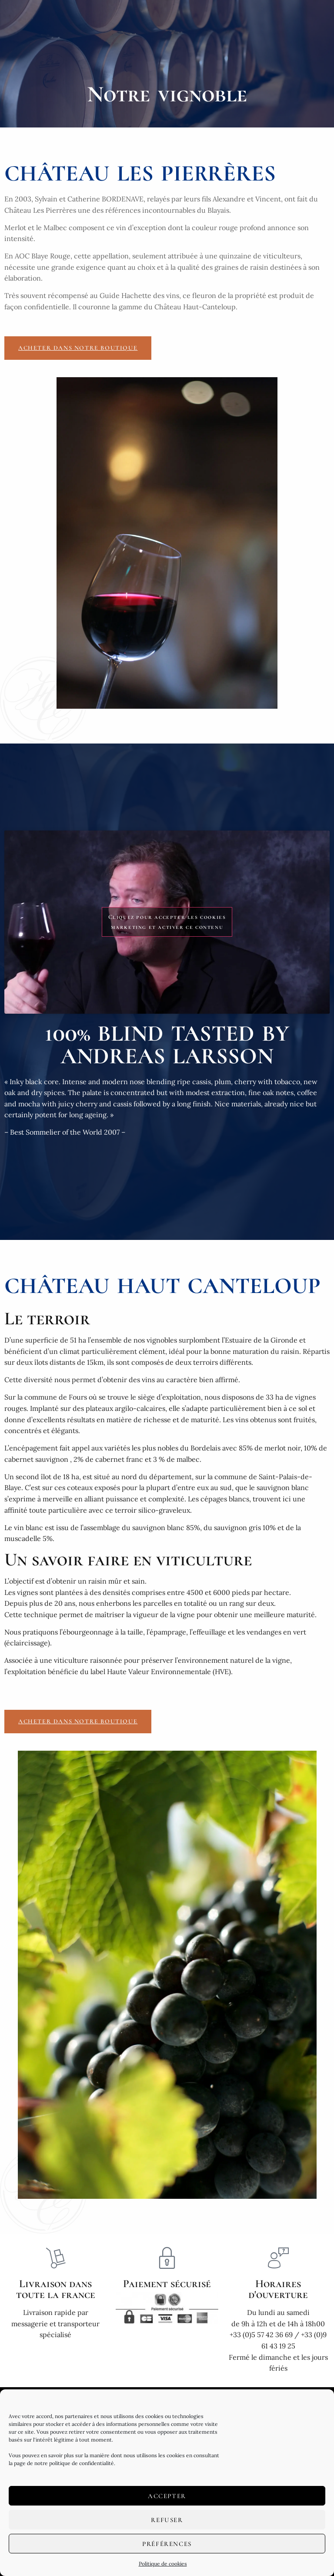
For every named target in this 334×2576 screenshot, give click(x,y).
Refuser (167, 2520)
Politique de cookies (163, 2563)
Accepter (167, 2496)
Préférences (167, 2544)
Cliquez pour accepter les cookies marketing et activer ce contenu (167, 922)
